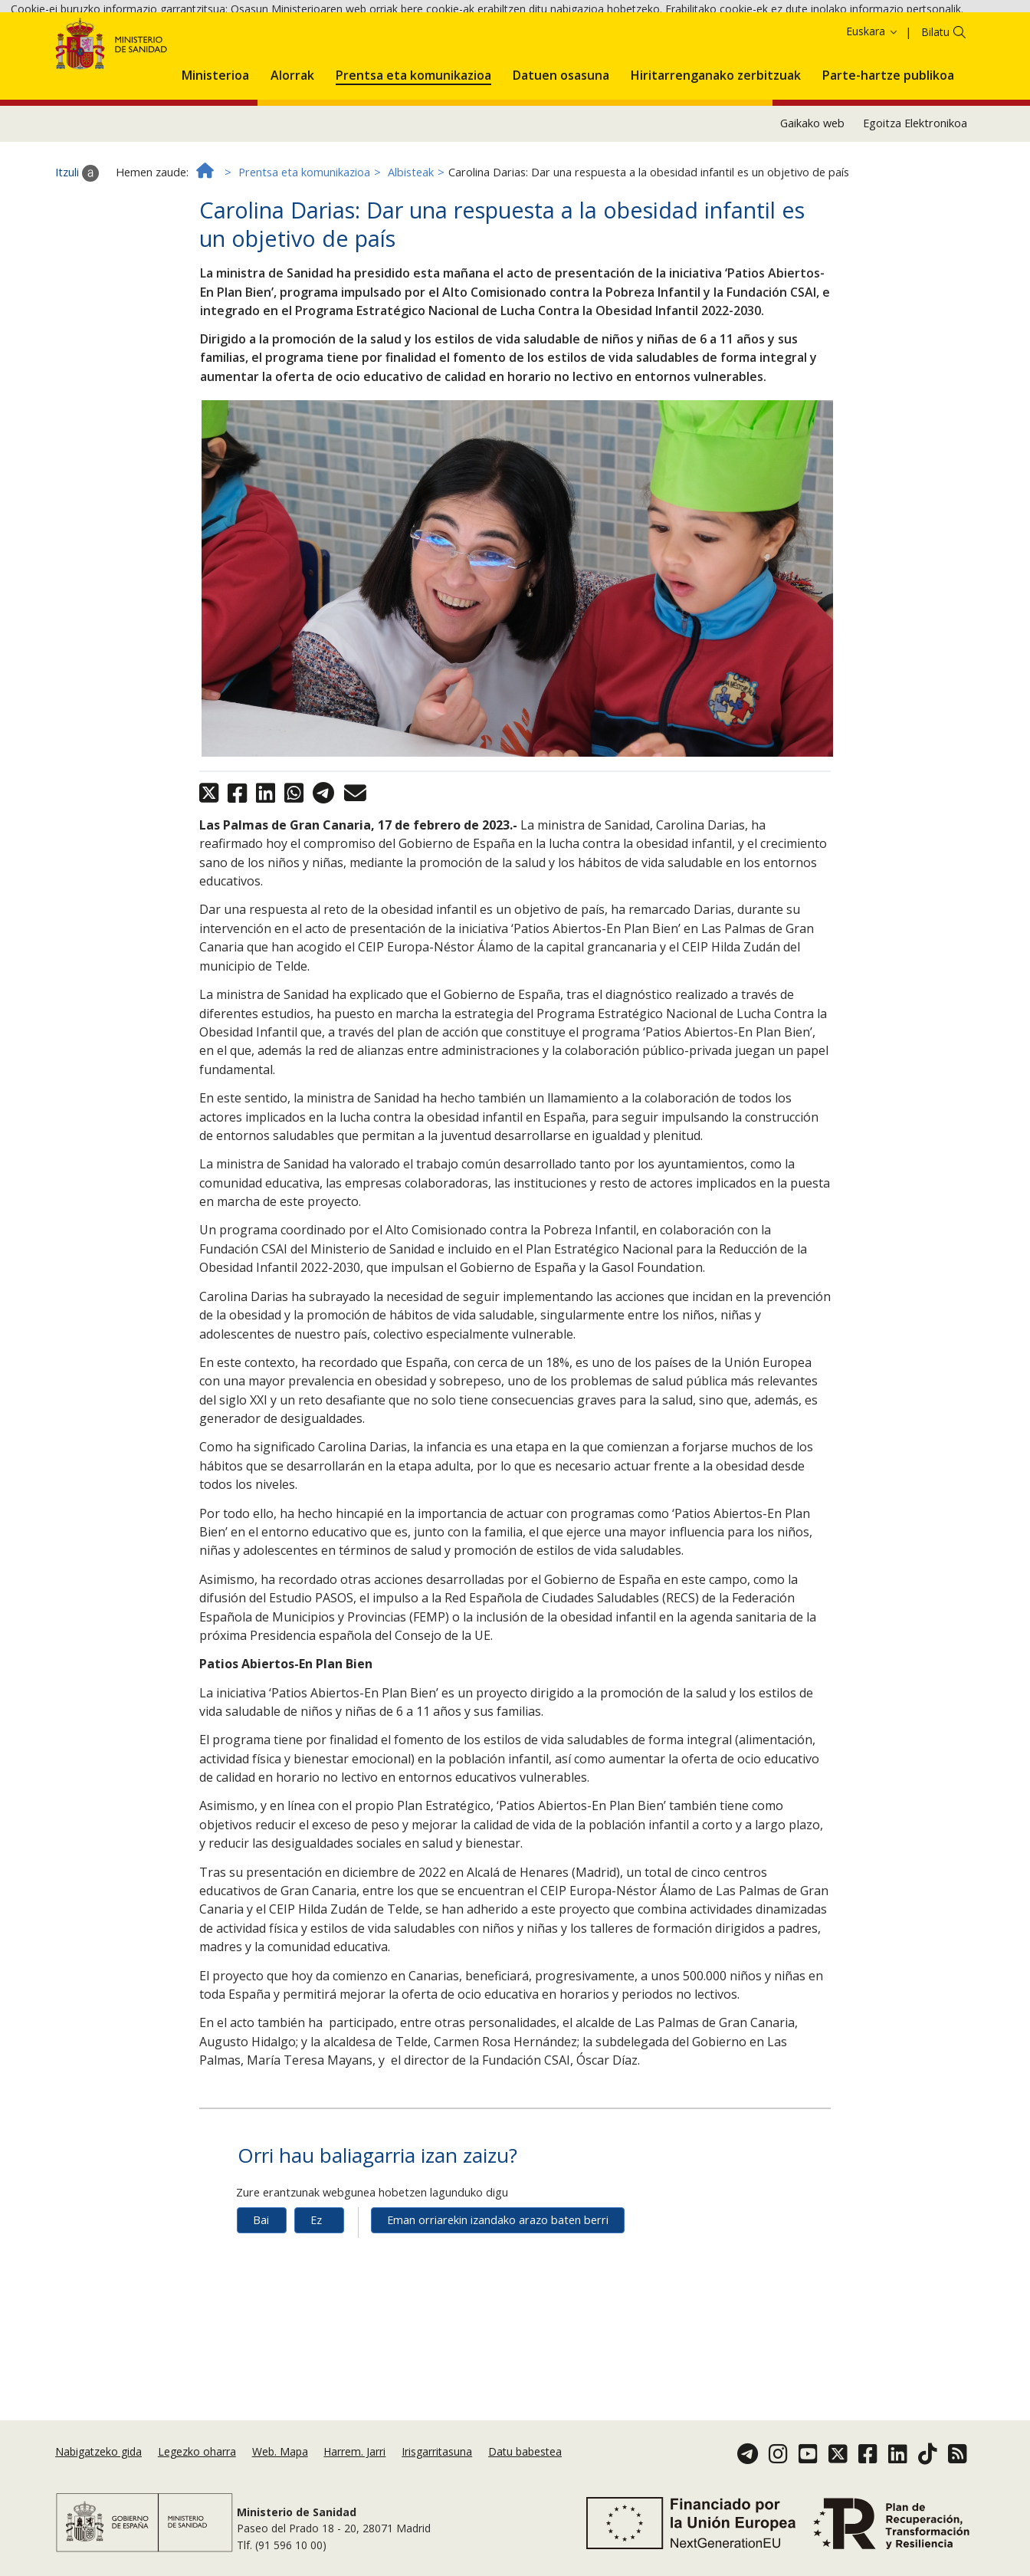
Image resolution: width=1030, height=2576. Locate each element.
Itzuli (77, 259)
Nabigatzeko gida (98, 2457)
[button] (215, 159)
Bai (261, 2306)
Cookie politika (955, 31)
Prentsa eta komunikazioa (304, 259)
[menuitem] (215, 159)
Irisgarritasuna (437, 2457)
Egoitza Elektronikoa (915, 210)
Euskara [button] (872, 118)
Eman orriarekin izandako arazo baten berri (497, 2306)
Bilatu (935, 119)
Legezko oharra (197, 2457)
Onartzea (86, 53)
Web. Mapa (280, 2457)
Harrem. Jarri (354, 2457)
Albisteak (411, 259)
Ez (316, 2306)
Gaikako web (812, 210)
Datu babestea (525, 2457)
